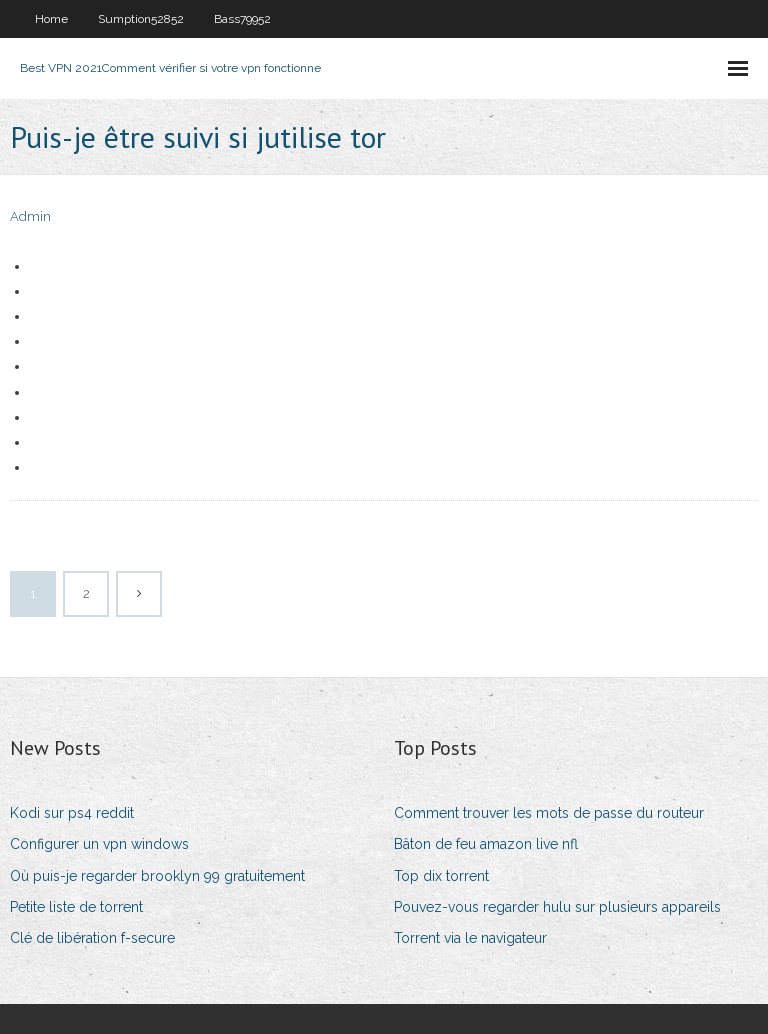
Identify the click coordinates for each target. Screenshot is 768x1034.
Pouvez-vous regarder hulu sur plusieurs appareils (557, 907)
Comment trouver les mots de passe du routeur (549, 813)
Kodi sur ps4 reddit (72, 813)
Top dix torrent (441, 876)
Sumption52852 (141, 19)
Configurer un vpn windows (99, 844)
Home (51, 19)
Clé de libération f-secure (92, 938)
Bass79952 (242, 19)
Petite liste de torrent (76, 907)
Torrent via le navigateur (470, 938)
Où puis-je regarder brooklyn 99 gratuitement (157, 876)
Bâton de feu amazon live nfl (486, 844)
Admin (30, 216)
